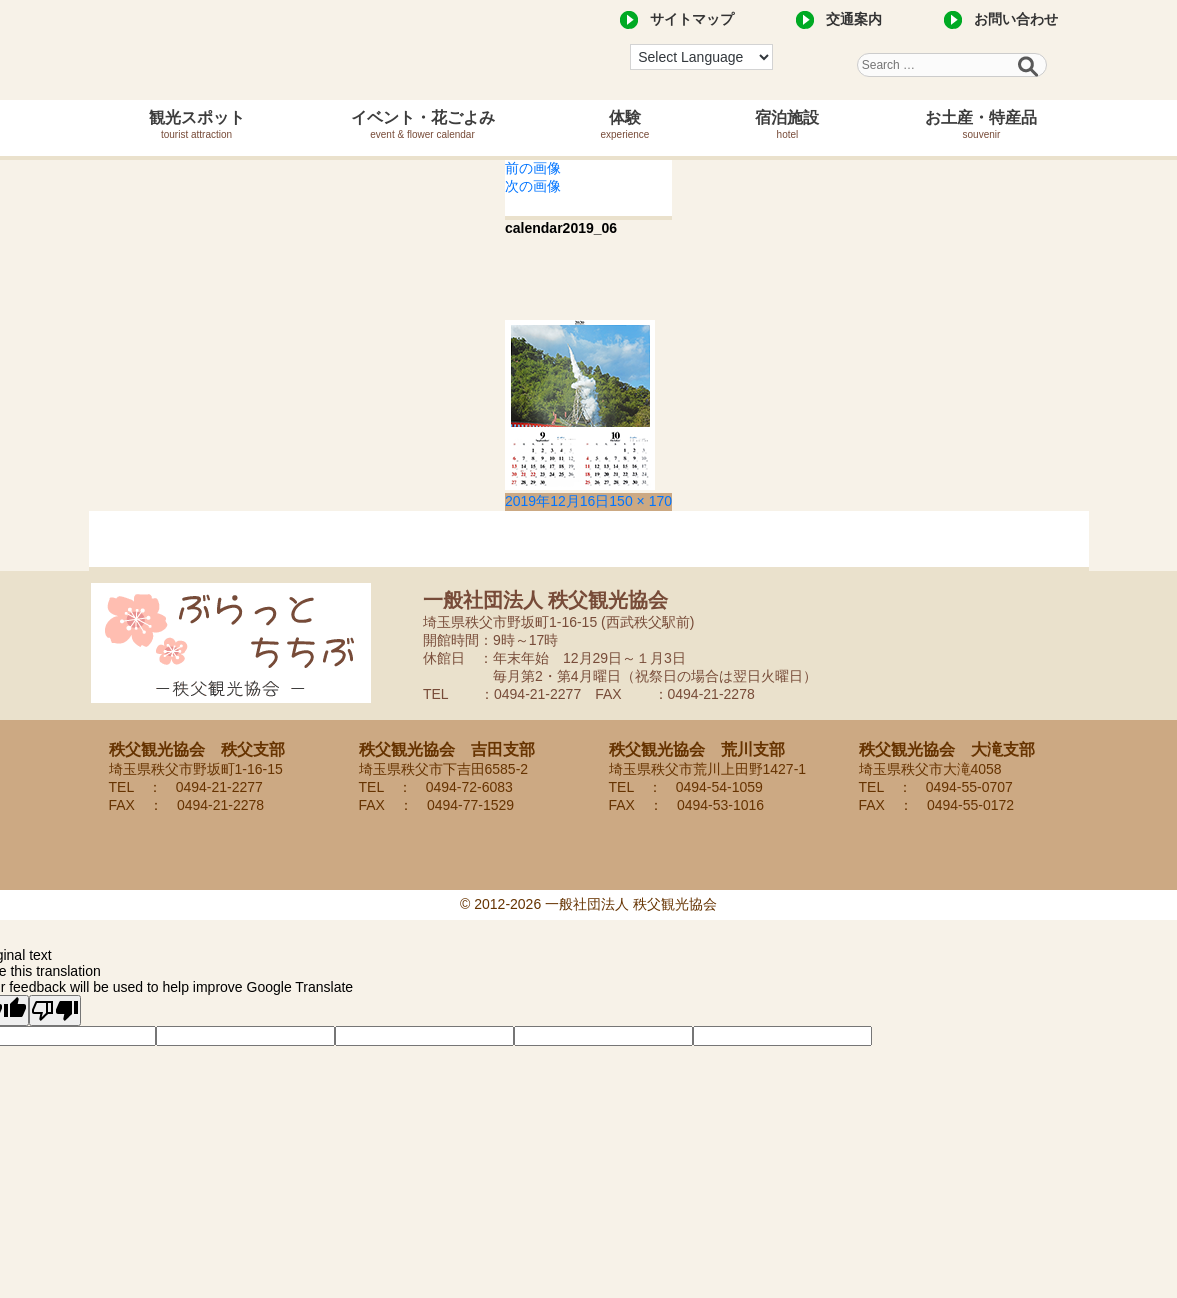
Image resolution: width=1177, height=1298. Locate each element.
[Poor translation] (55, 1010)
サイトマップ (692, 19)
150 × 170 (640, 501)
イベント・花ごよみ (423, 124)
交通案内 (854, 19)
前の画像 (533, 168)
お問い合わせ (1016, 19)
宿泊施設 (787, 124)
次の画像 (533, 186)
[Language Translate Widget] (701, 57)
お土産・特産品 (981, 124)
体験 (625, 124)
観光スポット (197, 124)
